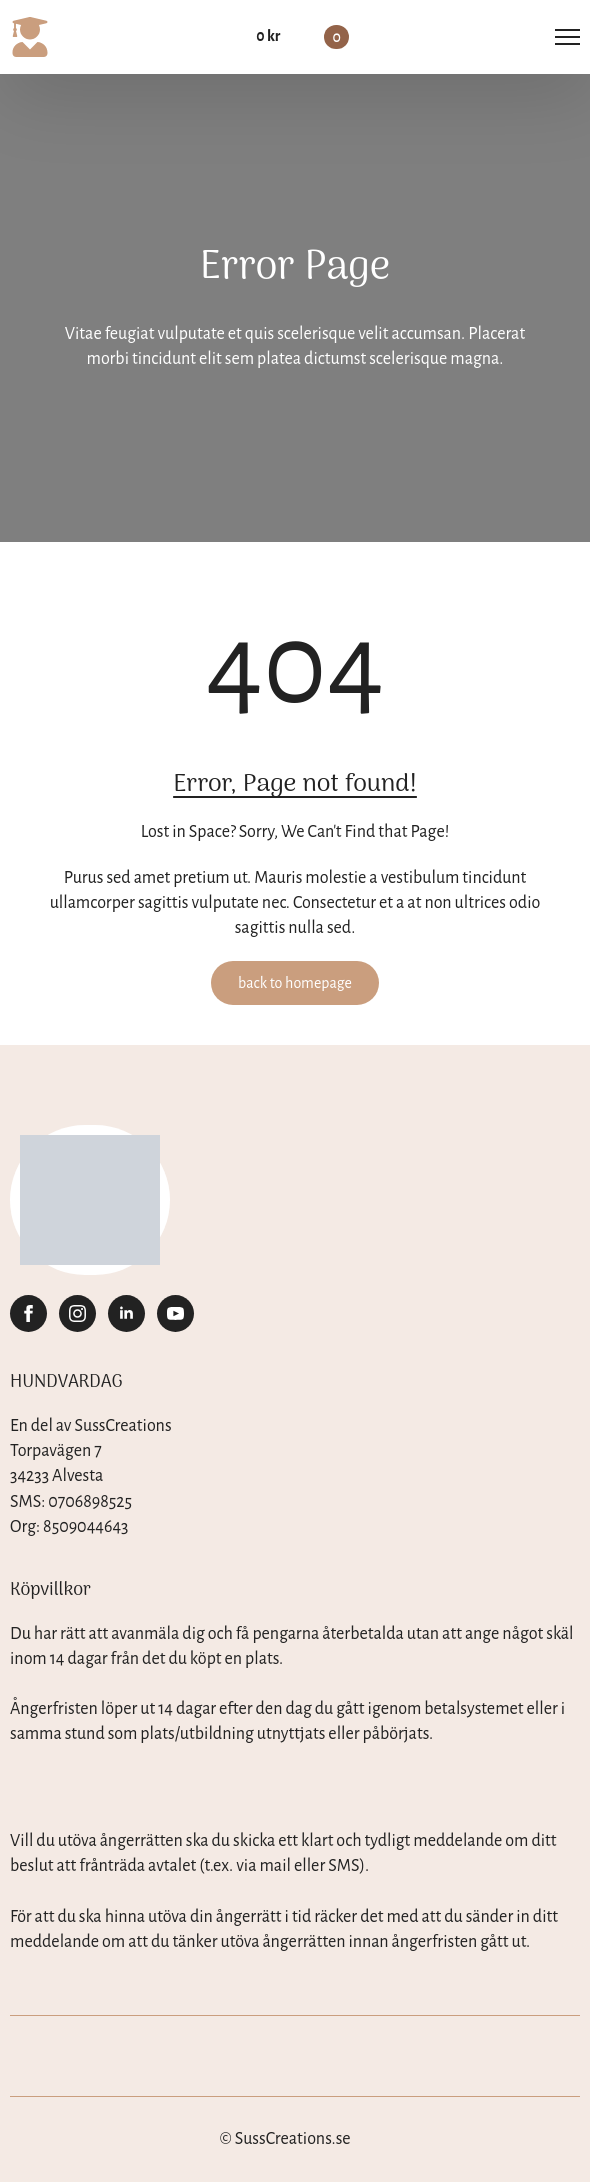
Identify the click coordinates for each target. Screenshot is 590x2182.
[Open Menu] (567, 37)
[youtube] (175, 1313)
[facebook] (28, 1313)
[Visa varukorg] (302, 37)
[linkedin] (126, 1313)
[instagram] (77, 1313)
